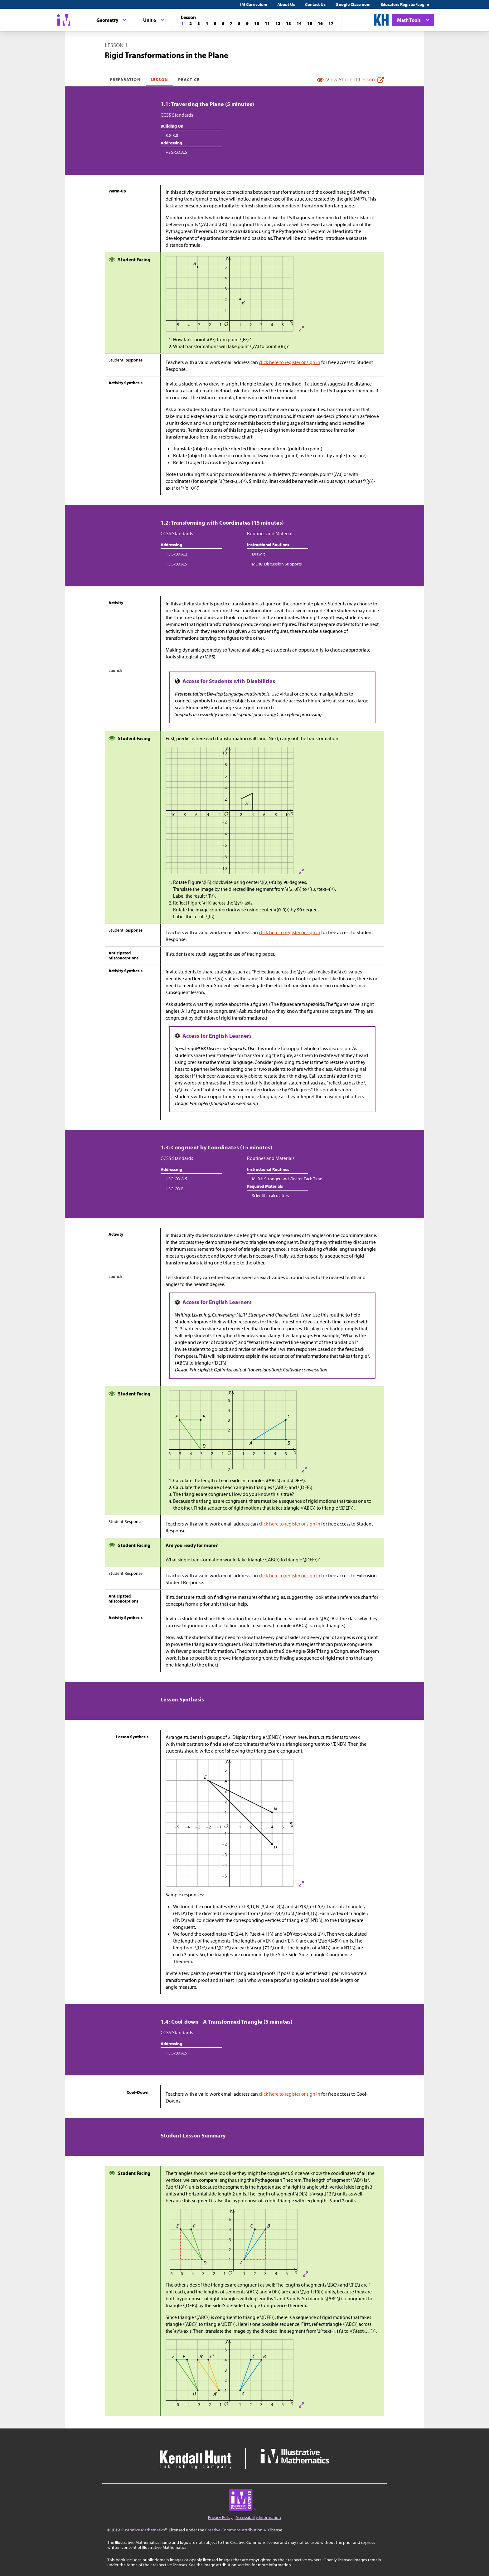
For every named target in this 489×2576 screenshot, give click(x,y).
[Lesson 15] (309, 23)
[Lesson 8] (239, 23)
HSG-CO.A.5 (176, 152)
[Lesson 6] (223, 23)
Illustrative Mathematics (143, 2530)
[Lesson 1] (182, 23)
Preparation (125, 79)
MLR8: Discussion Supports (277, 563)
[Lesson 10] (256, 23)
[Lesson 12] (278, 23)
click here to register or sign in (289, 362)
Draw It (258, 553)
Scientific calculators (270, 1195)
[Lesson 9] (247, 23)
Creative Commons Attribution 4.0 (237, 2530)
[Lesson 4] (207, 23)
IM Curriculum (253, 4)
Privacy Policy (220, 2517)
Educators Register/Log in (404, 4)
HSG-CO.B (175, 1188)
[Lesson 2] (190, 23)
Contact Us (315, 4)
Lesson (159, 79)
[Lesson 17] (331, 23)
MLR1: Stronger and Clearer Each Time (287, 1178)
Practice (188, 79)
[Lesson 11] (267, 23)
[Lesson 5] (215, 23)
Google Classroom (353, 4)
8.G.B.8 (172, 135)
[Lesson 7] (231, 23)
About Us (286, 4)
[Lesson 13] (288, 23)
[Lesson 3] (199, 23)
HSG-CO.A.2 (176, 553)
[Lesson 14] (299, 23)
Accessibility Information (258, 2517)
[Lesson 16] (320, 23)
